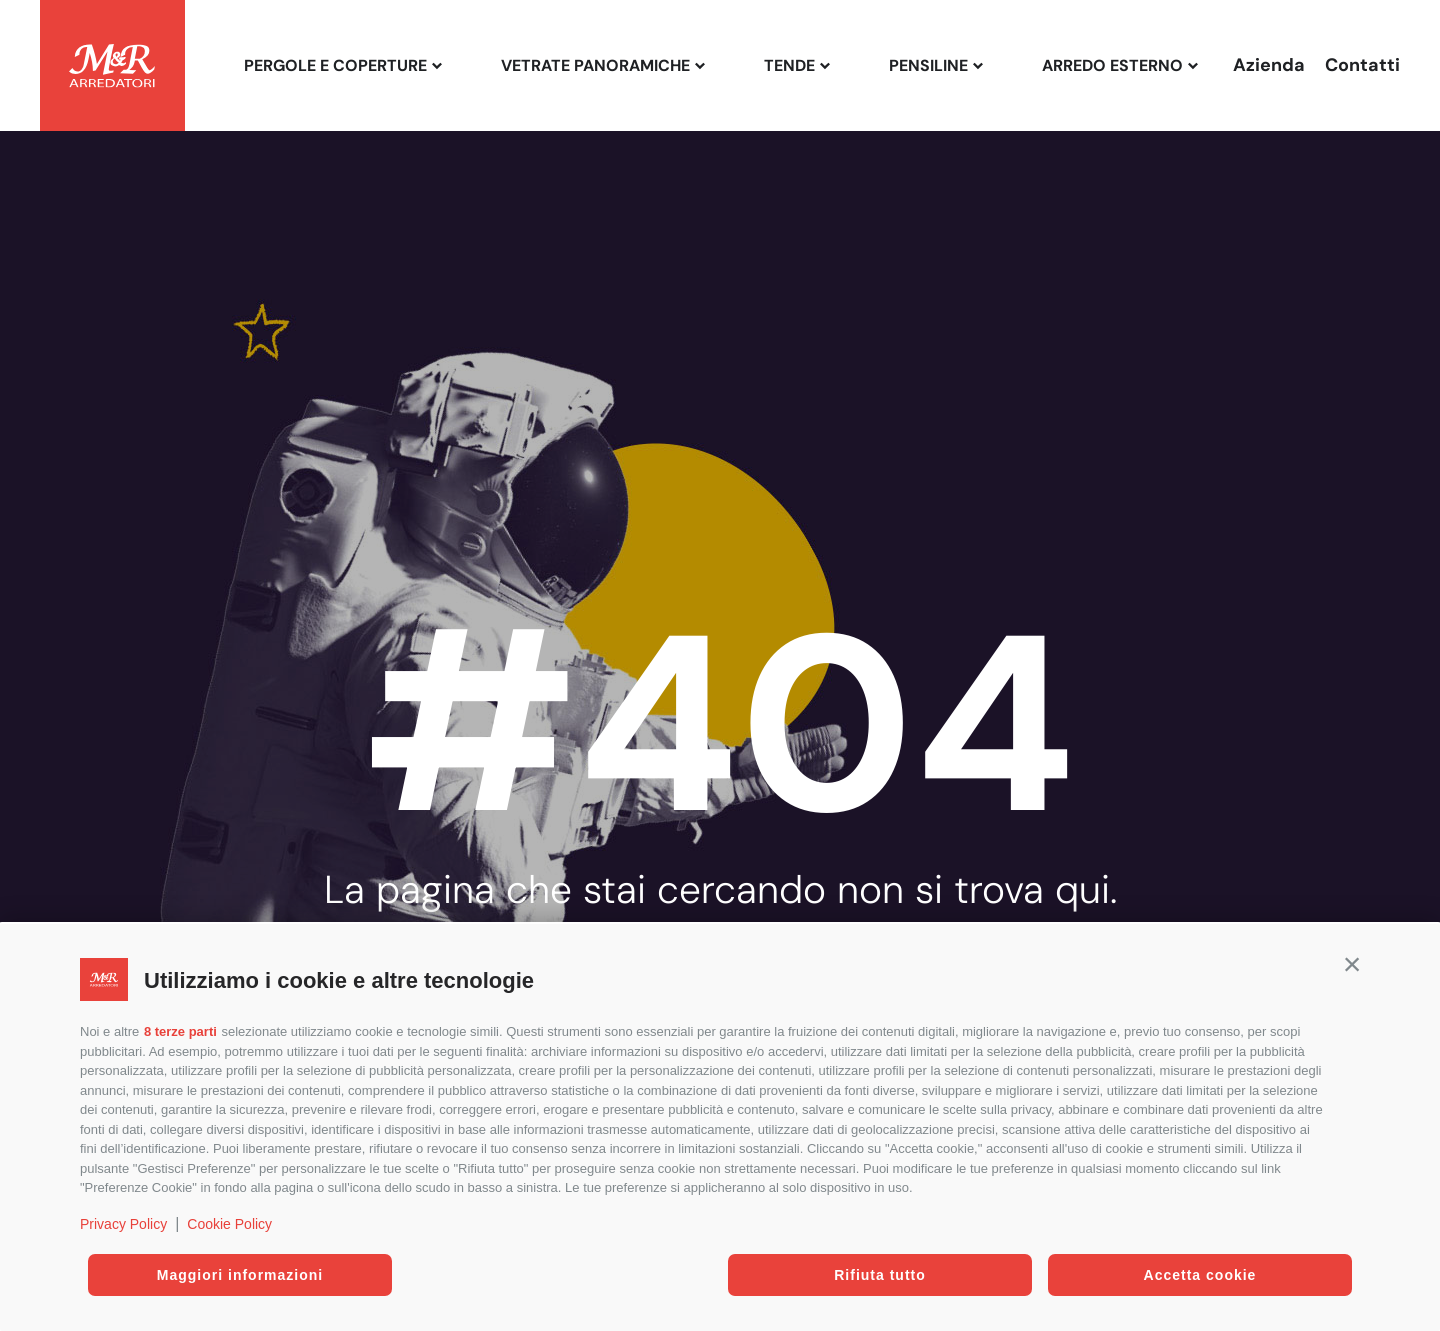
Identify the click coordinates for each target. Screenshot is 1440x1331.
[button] (1352, 964)
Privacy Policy (123, 1224)
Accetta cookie (1200, 1275)
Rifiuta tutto (880, 1275)
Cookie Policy (229, 1224)
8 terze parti (180, 1031)
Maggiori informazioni (240, 1275)
